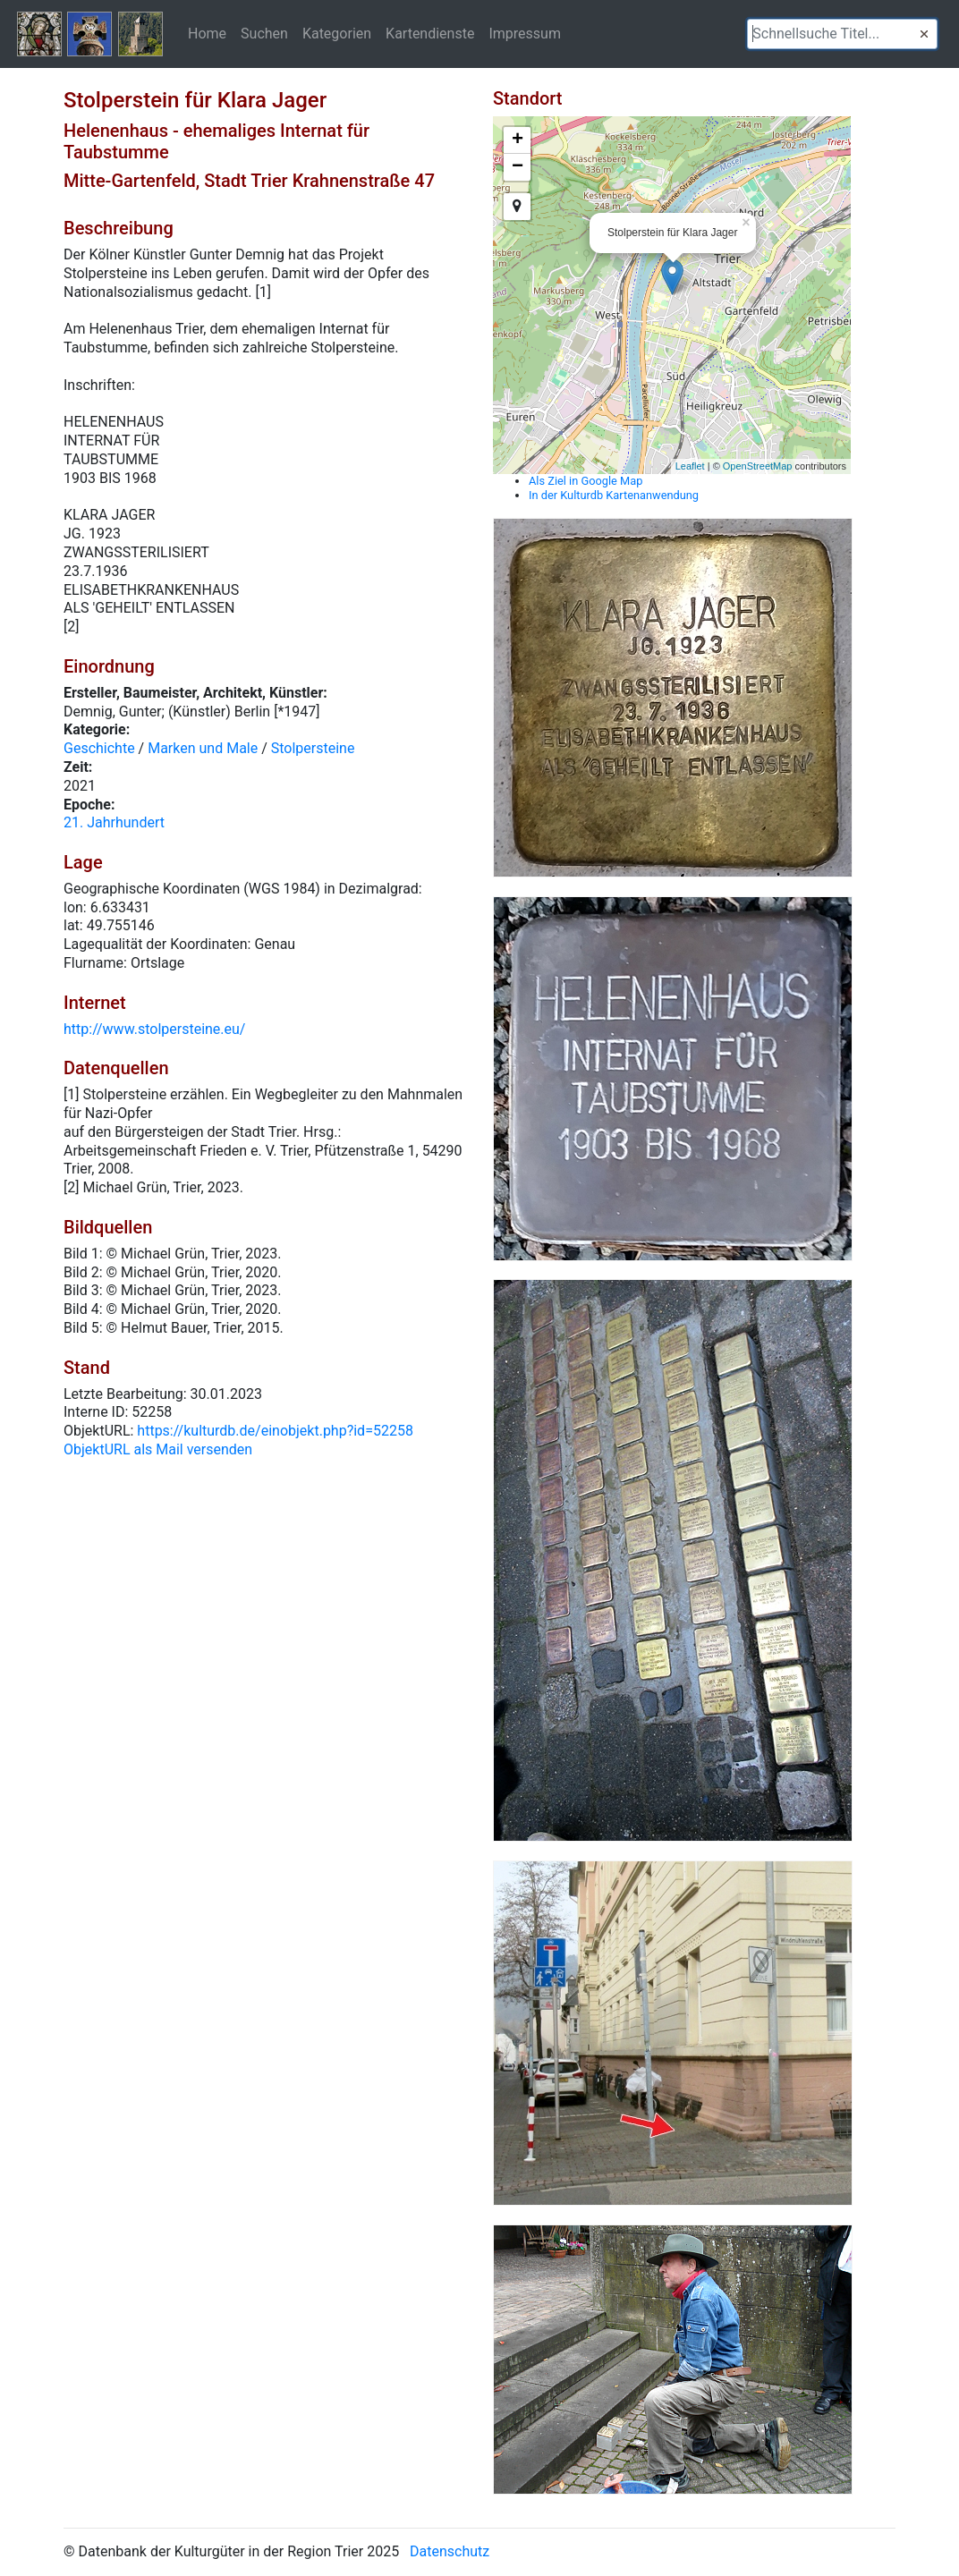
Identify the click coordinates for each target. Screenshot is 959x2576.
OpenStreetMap (758, 466)
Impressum (524, 33)
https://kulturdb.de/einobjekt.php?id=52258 (275, 1430)
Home (207, 33)
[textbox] (842, 34)
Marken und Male (203, 748)
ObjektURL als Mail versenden (158, 1449)
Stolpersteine (313, 748)
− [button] (517, 167)
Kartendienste (430, 33)
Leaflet (690, 466)
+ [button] (517, 140)
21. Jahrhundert (114, 822)
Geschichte (99, 748)
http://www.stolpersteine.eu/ (154, 1029)
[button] (924, 34)
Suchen (264, 33)
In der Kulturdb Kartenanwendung (614, 495)
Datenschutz (449, 2551)
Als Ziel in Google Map (585, 480)
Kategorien (336, 33)
